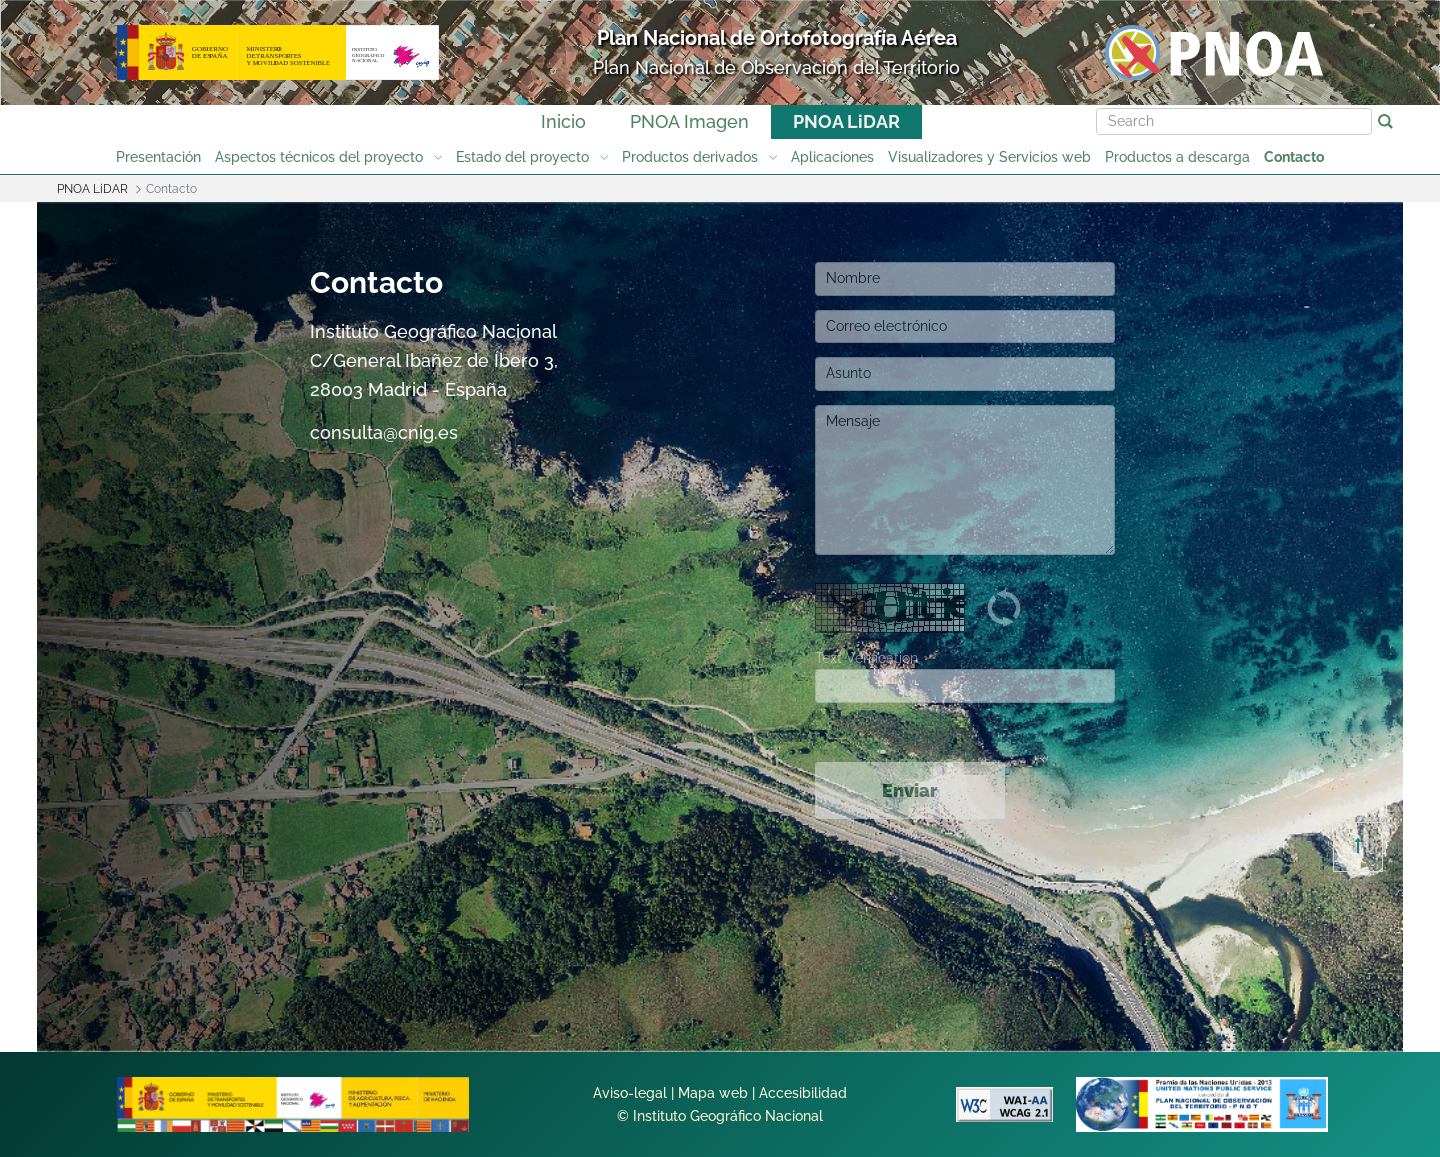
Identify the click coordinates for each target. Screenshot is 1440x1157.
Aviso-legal (630, 1093)
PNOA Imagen (689, 121)
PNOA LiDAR (846, 121)
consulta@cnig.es (384, 432)
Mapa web (713, 1093)
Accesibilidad (803, 1093)
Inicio (563, 121)
